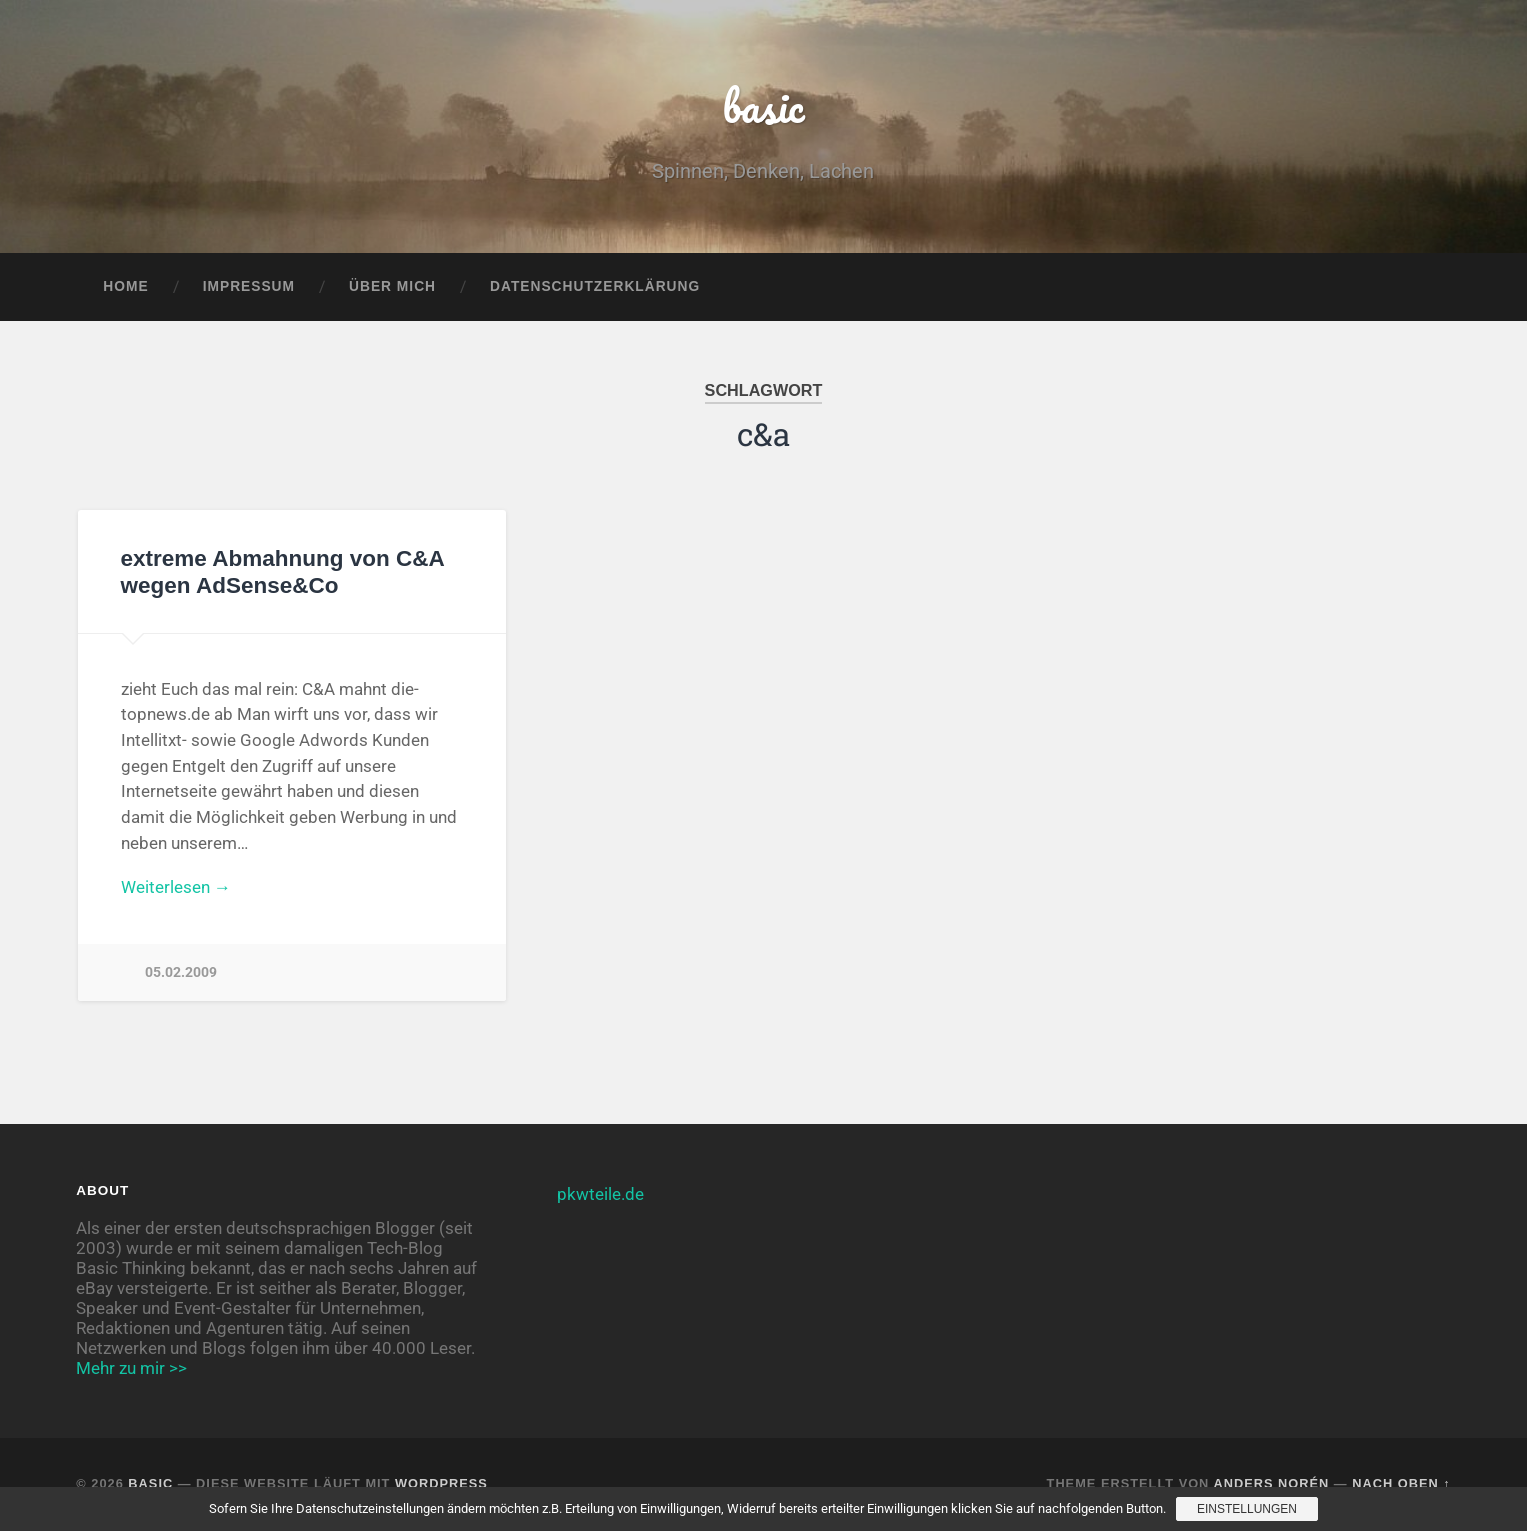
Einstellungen (1247, 1509)
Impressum (249, 286)
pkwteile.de (600, 1194)
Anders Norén (1271, 1483)
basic (763, 105)
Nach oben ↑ (1401, 1483)
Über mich (392, 286)
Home (125, 286)
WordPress (441, 1483)
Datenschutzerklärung (595, 286)
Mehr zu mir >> (131, 1368)
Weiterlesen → (176, 887)
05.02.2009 (181, 972)
